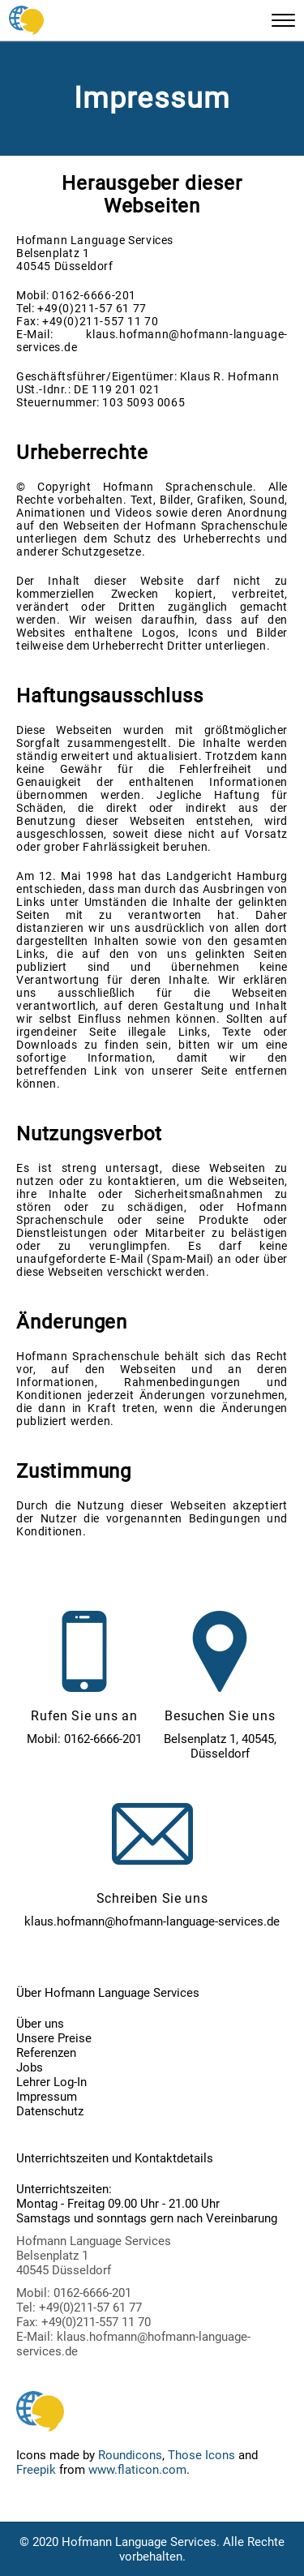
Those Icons (201, 2455)
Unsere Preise (54, 2038)
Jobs (29, 2067)
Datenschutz (49, 2111)
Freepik (36, 2469)
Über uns (40, 2023)
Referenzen (46, 2053)
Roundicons (130, 2455)
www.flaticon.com (137, 2469)
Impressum (46, 2096)
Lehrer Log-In (51, 2082)
